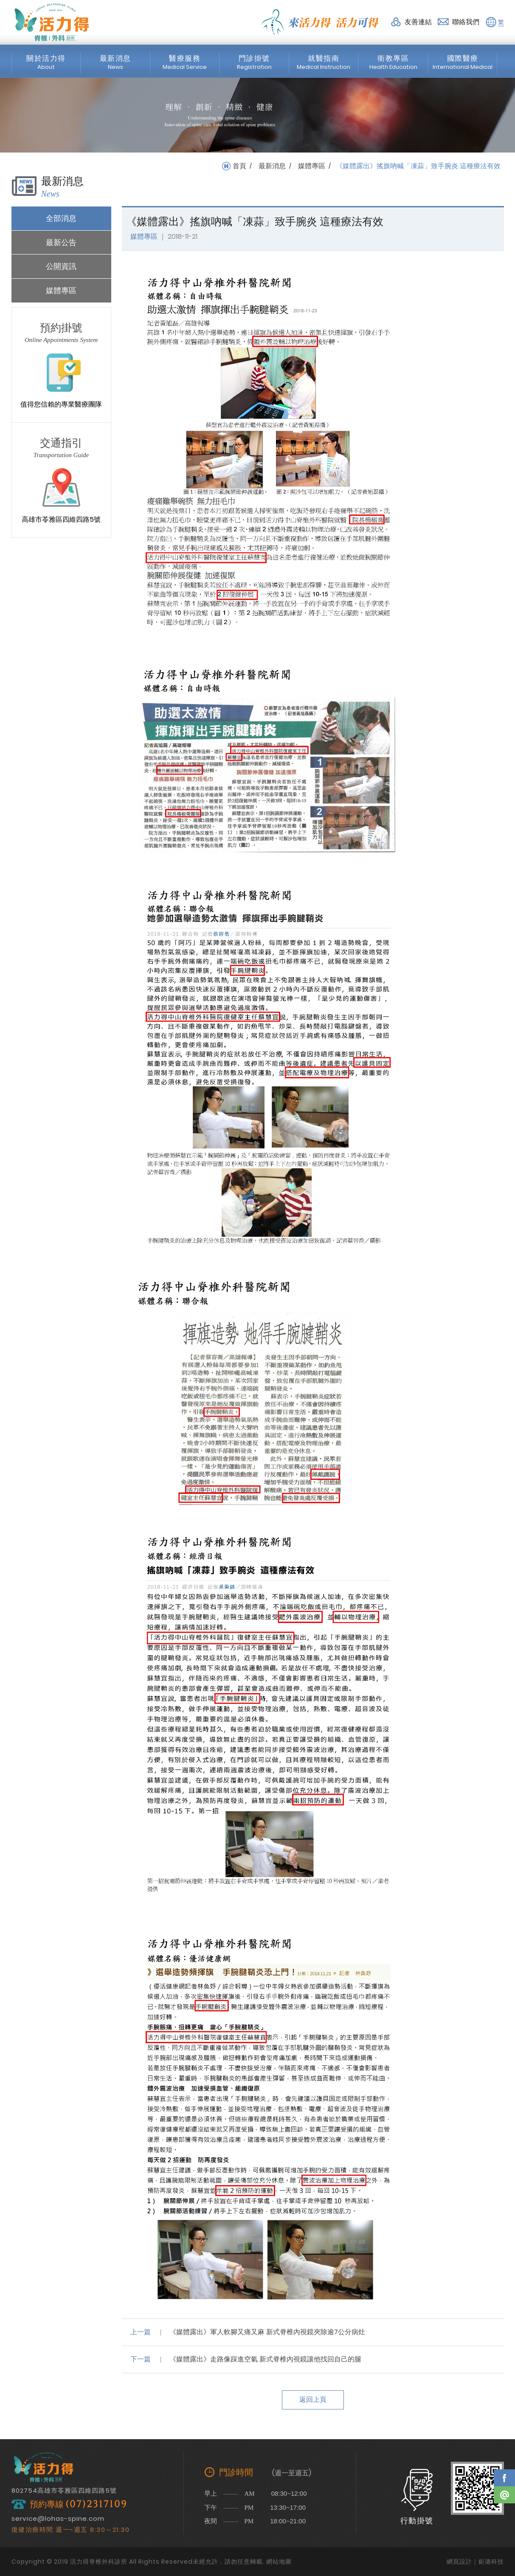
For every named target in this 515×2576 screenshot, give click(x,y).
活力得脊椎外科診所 (51, 22)
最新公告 (61, 242)
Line (504, 2494)
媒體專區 (311, 166)
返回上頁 (312, 2399)
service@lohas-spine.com (57, 2518)
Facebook (504, 2477)
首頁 (239, 166)
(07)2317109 (96, 2504)
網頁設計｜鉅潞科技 (475, 2561)
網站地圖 (279, 2561)
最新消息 (272, 166)
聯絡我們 (465, 22)
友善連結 (418, 22)
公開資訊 (61, 266)
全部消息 (61, 218)
